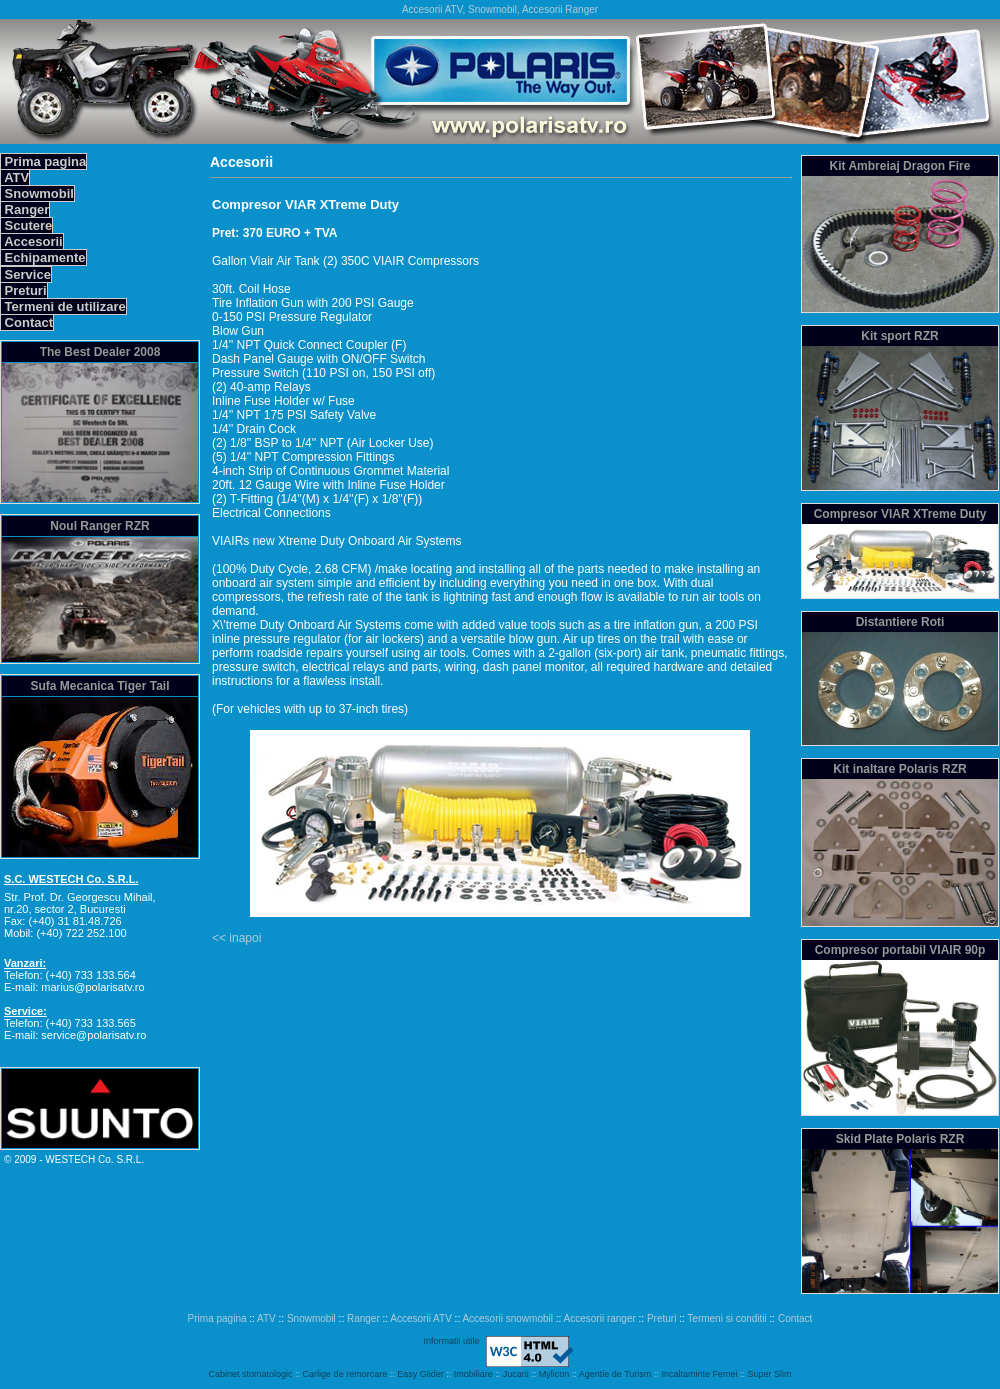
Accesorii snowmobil (507, 1318)
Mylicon (554, 1374)
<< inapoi (236, 938)
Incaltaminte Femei (699, 1374)
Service (26, 274)
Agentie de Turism (615, 1374)
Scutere (26, 225)
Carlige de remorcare (345, 1374)
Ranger (25, 209)
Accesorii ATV (421, 1318)
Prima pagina (43, 161)
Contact (27, 322)
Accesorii (32, 241)
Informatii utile (451, 1341)
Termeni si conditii (726, 1318)
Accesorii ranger (600, 1318)
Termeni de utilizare (63, 306)
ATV (15, 177)
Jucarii (516, 1374)
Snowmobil (37, 193)
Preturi (24, 290)
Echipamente (43, 257)
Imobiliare (473, 1374)
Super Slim (769, 1374)
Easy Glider (420, 1374)
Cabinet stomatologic (251, 1374)
